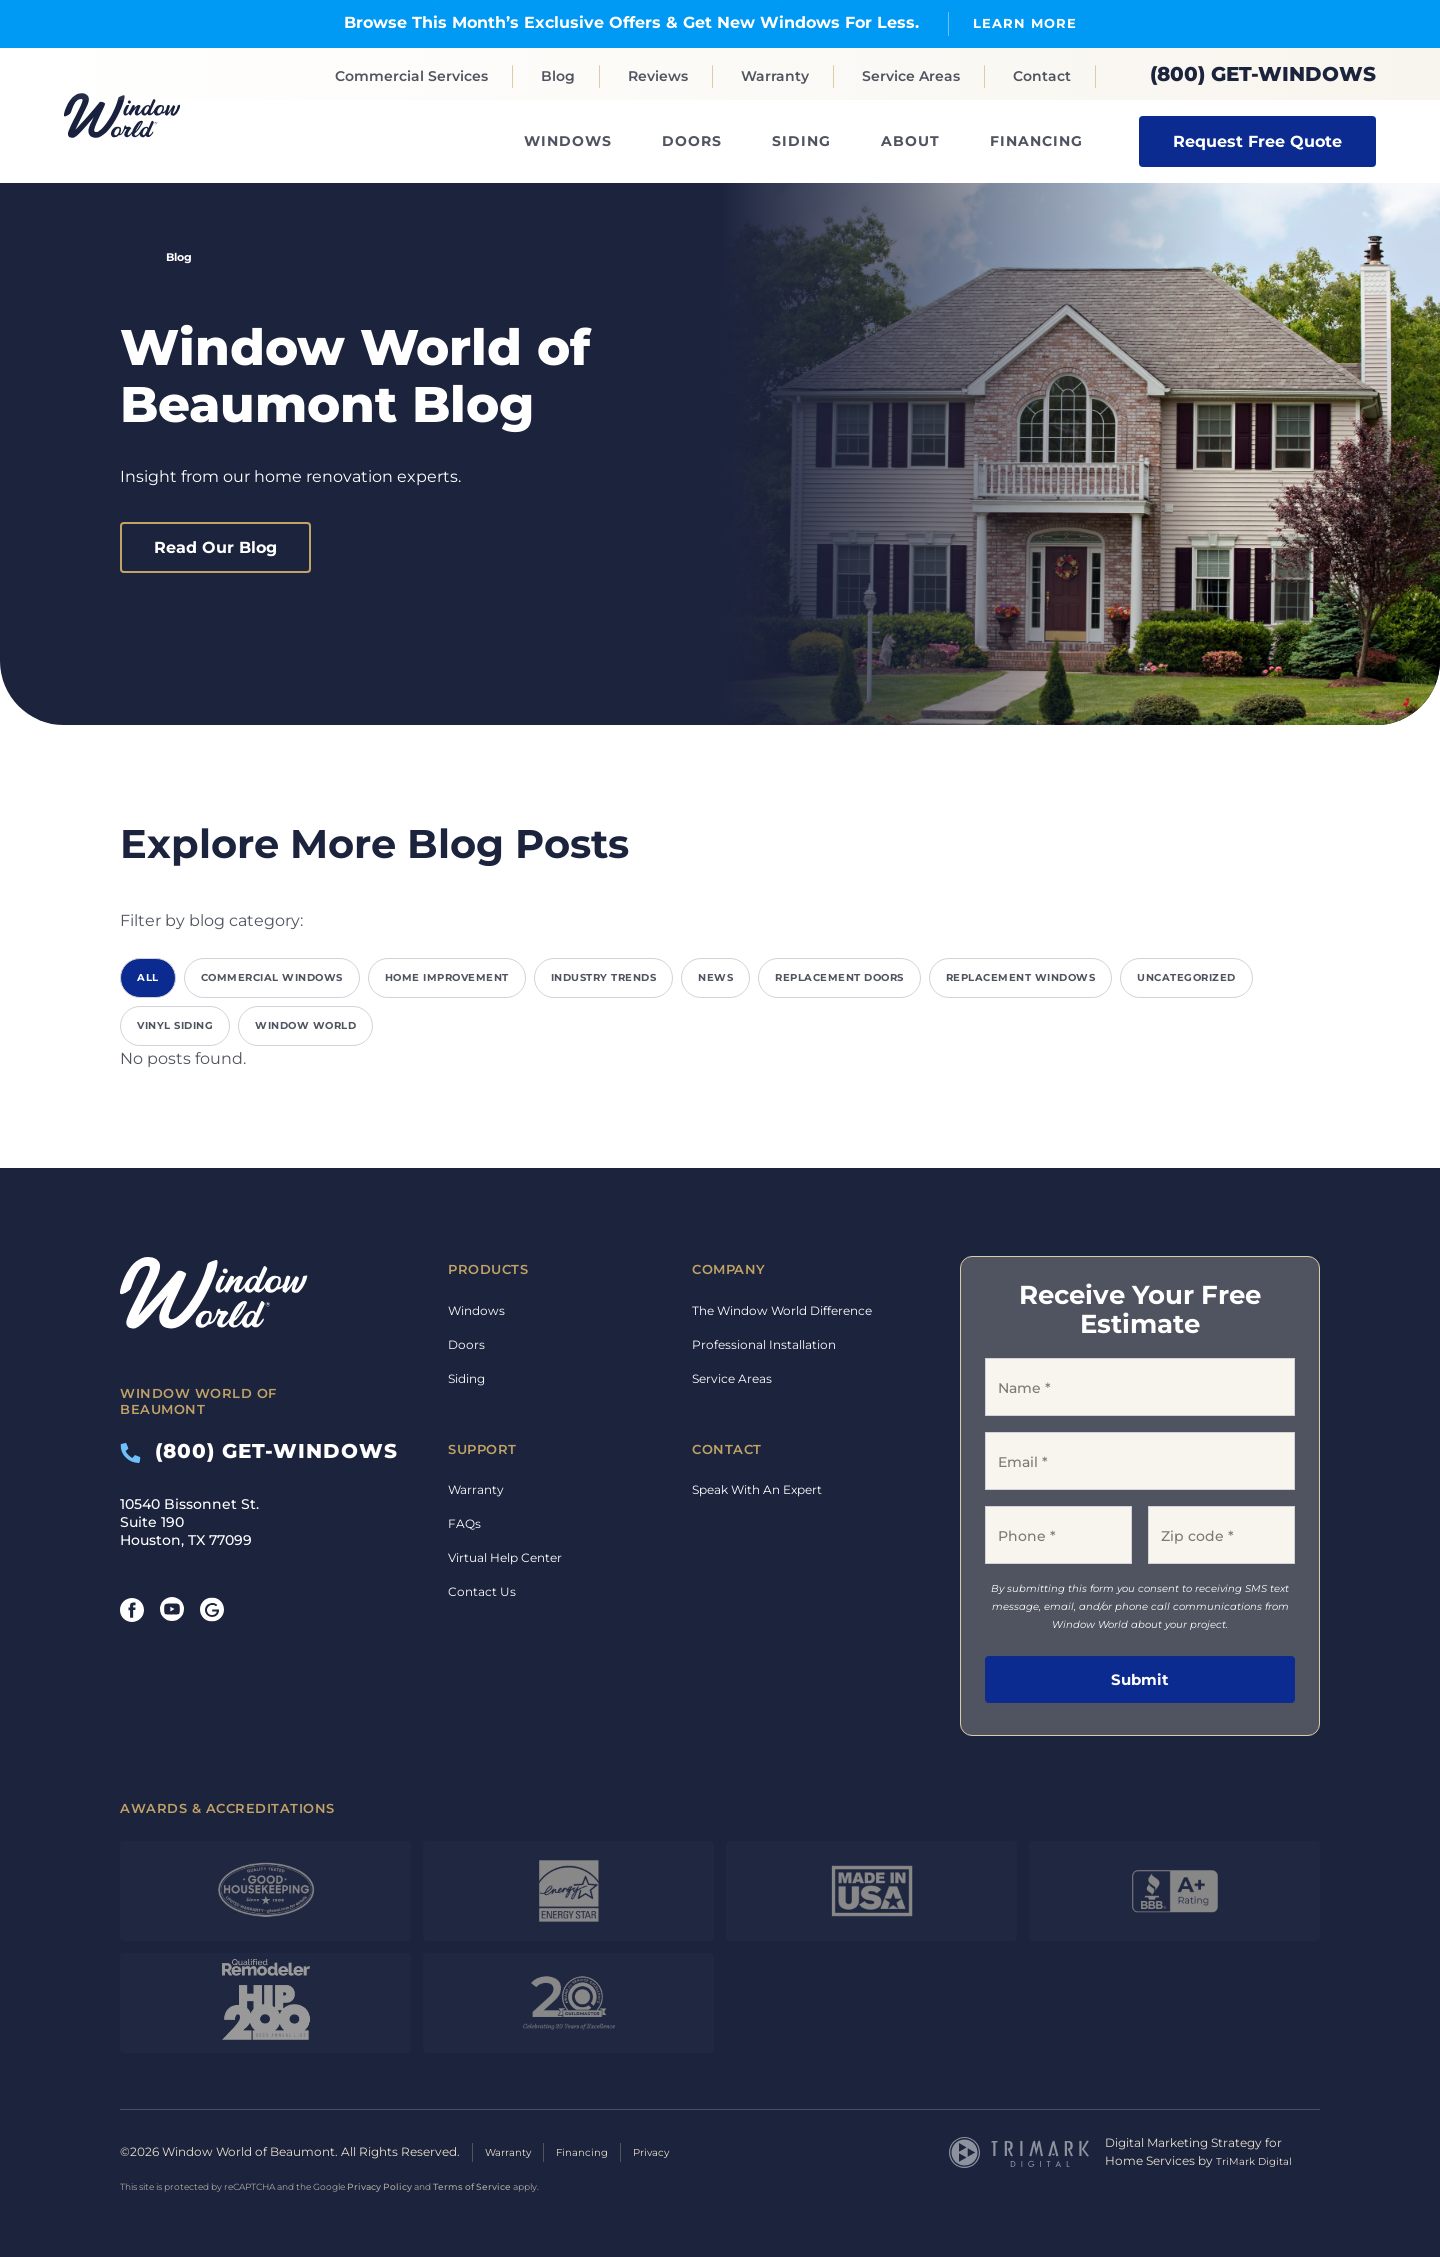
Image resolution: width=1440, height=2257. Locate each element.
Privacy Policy (379, 2184)
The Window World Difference (782, 1309)
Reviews (658, 76)
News (715, 977)
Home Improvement (447, 977)
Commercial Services (411, 76)
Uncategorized (1186, 977)
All (148, 977)
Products (488, 1269)
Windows (568, 141)
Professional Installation (764, 1343)
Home (128, 257)
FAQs (464, 1523)
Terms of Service (472, 2184)
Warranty (775, 76)
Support (482, 1448)
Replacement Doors (839, 977)
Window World (305, 1025)
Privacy (673, 2150)
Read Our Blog (215, 546)
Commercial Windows (272, 977)
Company (729, 1269)
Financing (1036, 141)
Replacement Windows (1021, 977)
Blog (558, 76)
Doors (692, 141)
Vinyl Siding (175, 1025)
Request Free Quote (1257, 140)
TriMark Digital (1259, 2159)
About (910, 141)
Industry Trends (604, 977)
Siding (801, 141)
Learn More (1024, 22)
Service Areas (911, 76)
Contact (1042, 76)
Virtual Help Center (505, 1557)
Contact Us (482, 1591)
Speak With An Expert (757, 1489)
